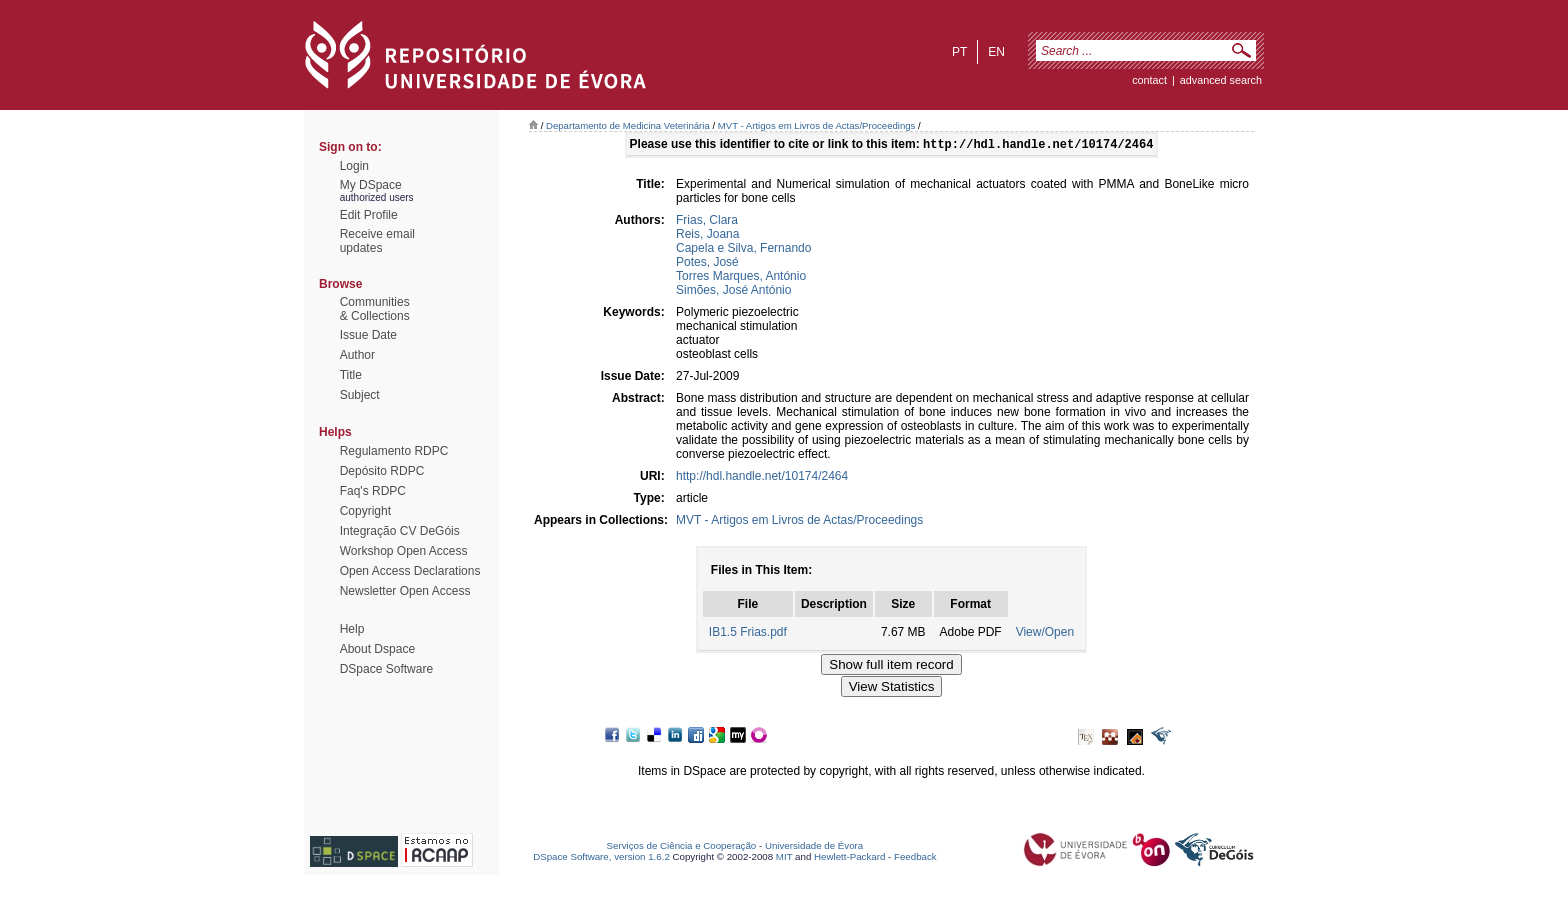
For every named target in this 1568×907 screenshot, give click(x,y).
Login (354, 166)
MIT (784, 858)
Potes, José (707, 264)
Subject (360, 395)
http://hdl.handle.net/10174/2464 (762, 478)
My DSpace (371, 185)
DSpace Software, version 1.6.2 (601, 858)
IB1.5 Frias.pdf (748, 634)
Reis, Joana (707, 236)
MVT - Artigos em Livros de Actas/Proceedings (817, 125)
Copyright (365, 511)
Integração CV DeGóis (400, 531)
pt (959, 52)
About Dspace (377, 649)
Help (352, 629)
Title (351, 375)
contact (1149, 80)
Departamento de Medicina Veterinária (628, 125)
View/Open (1045, 634)
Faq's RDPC (373, 491)
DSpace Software (386, 669)
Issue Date (368, 335)
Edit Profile (369, 215)
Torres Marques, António (741, 278)
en (996, 52)
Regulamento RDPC (394, 451)
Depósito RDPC (382, 471)
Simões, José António (733, 292)
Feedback (915, 858)
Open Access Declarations (410, 571)
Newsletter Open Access (405, 591)
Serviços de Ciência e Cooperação (682, 847)
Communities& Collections (375, 309)
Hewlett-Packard (849, 858)
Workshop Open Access (404, 551)
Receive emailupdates (377, 241)
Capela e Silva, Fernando (743, 250)
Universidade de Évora (814, 847)
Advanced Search (1221, 80)
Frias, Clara (707, 222)
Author (357, 355)
